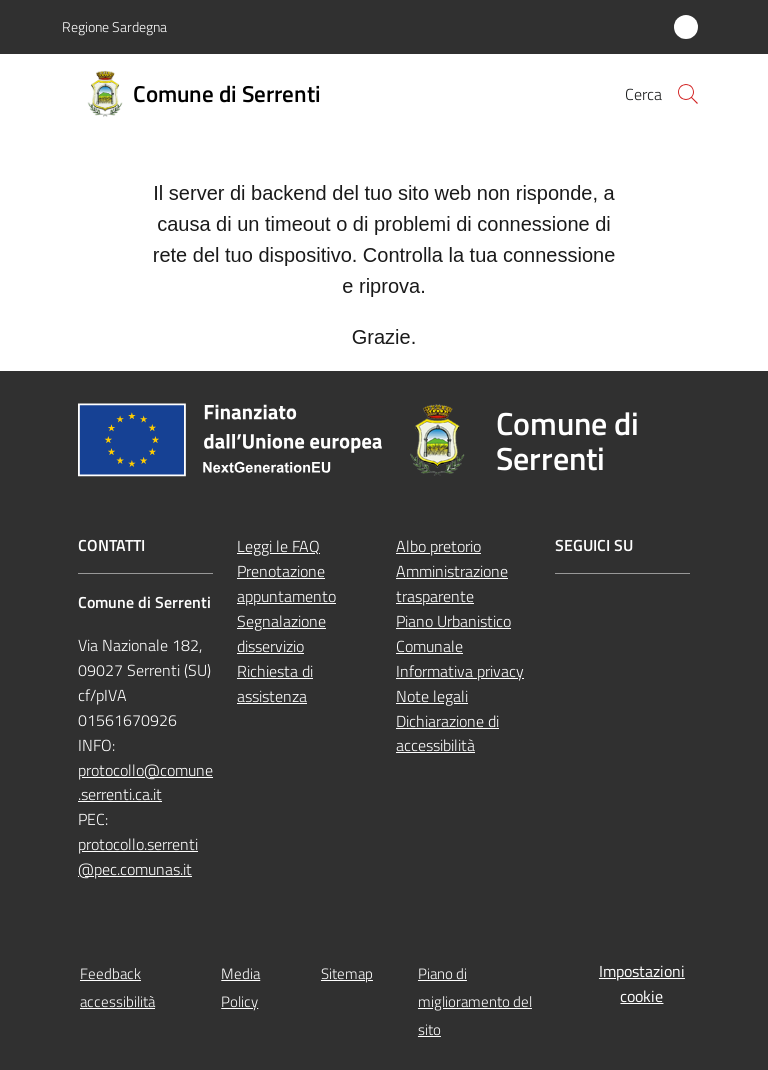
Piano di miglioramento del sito (475, 1001)
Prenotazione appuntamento (286, 583)
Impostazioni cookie (642, 983)
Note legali (432, 696)
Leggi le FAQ (278, 546)
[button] (688, 94)
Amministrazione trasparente (452, 583)
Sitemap (347, 973)
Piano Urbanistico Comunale (453, 633)
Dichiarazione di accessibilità (447, 733)
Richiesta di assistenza (275, 683)
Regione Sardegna (114, 26)
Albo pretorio (438, 546)
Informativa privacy (460, 671)
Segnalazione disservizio (281, 633)
